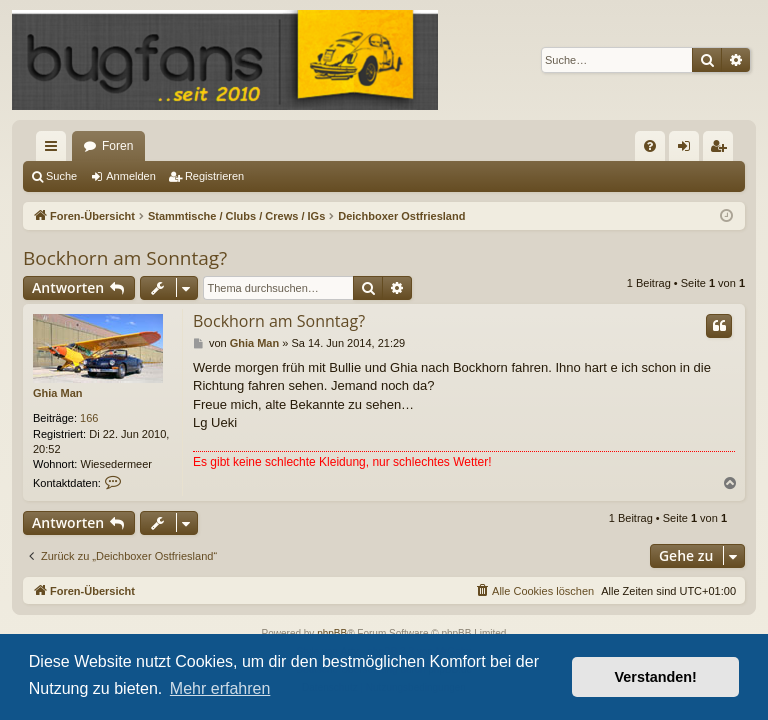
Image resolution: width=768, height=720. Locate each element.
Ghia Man (58, 393)
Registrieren (214, 176)
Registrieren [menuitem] (722, 150)
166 (89, 418)
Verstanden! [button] (656, 677)
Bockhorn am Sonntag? (125, 258)
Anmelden (131, 176)
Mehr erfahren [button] (220, 688)
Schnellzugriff (55, 150)
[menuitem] (650, 146)
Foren (117, 146)
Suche (61, 176)
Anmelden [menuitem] (688, 150)
